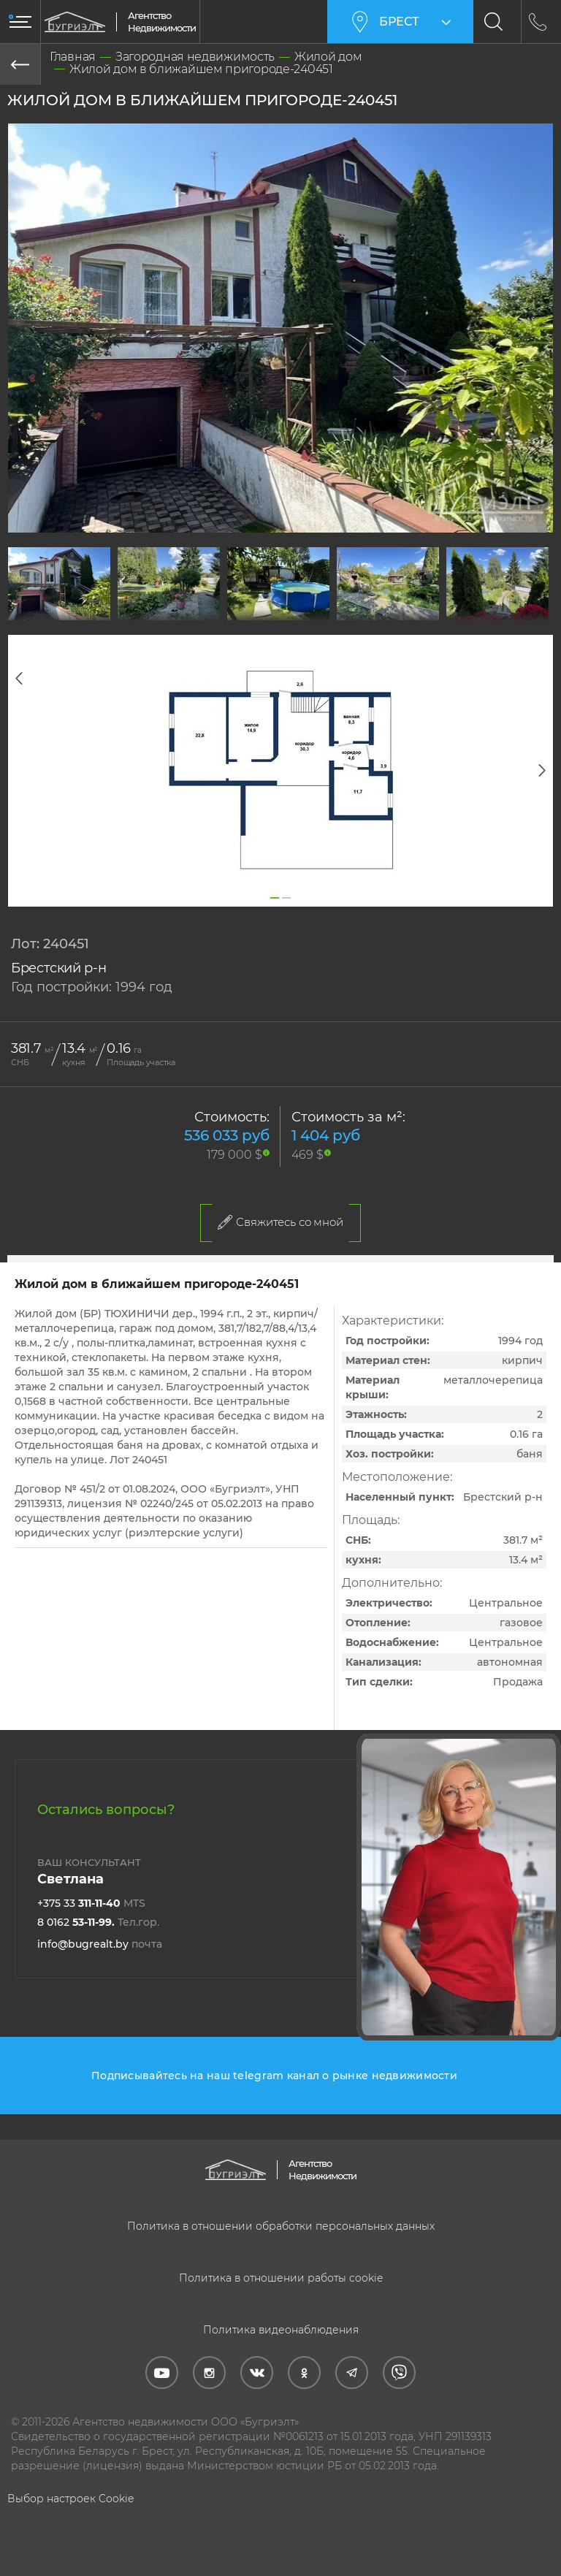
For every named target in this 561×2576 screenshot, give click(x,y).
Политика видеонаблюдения (281, 2329)
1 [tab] (274, 898)
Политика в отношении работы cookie (281, 2278)
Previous (19, 679)
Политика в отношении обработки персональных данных (281, 2226)
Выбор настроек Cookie (70, 2498)
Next (542, 771)
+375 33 (91, 1903)
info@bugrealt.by (99, 1944)
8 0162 (98, 1922)
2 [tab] (286, 898)
